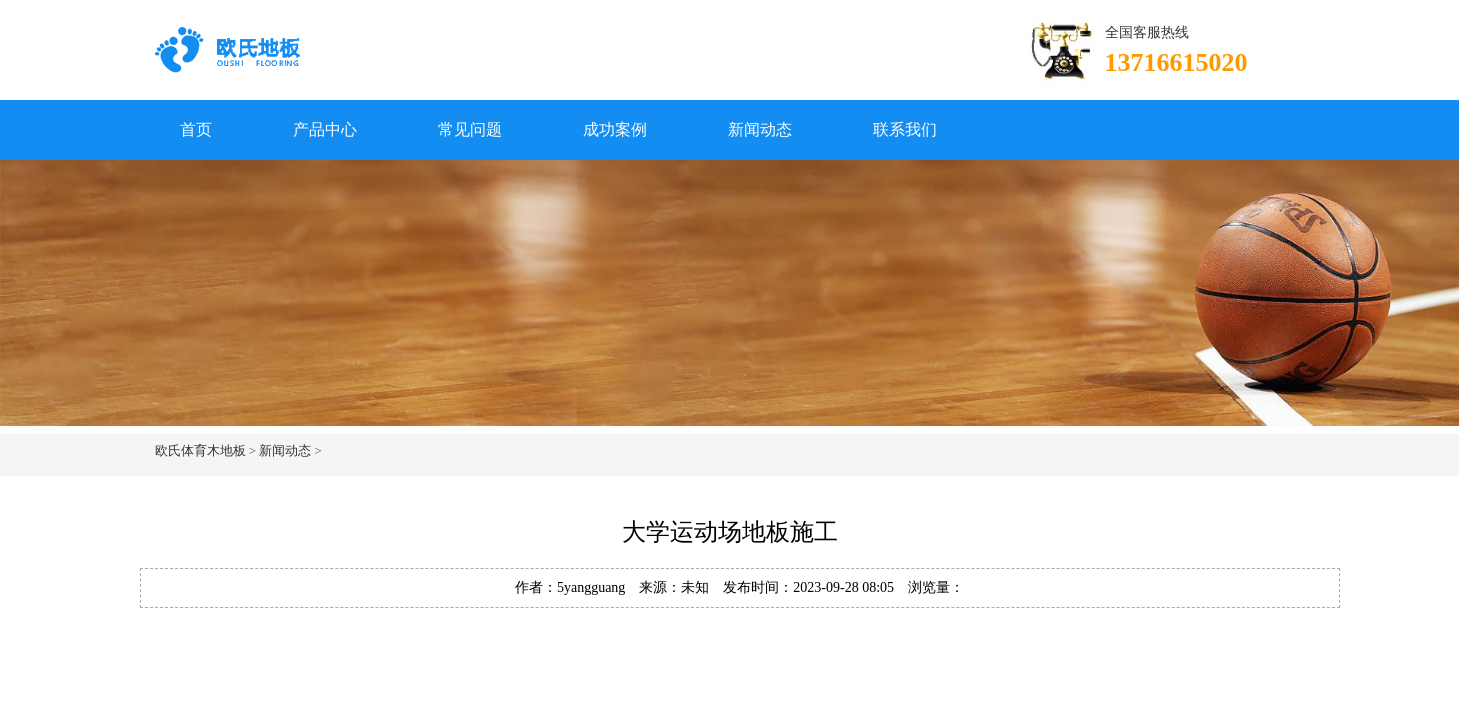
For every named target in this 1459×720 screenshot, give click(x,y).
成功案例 (615, 129)
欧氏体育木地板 (200, 450)
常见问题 (470, 129)
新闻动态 (760, 129)
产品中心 (325, 129)
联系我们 (905, 129)
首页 (196, 129)
